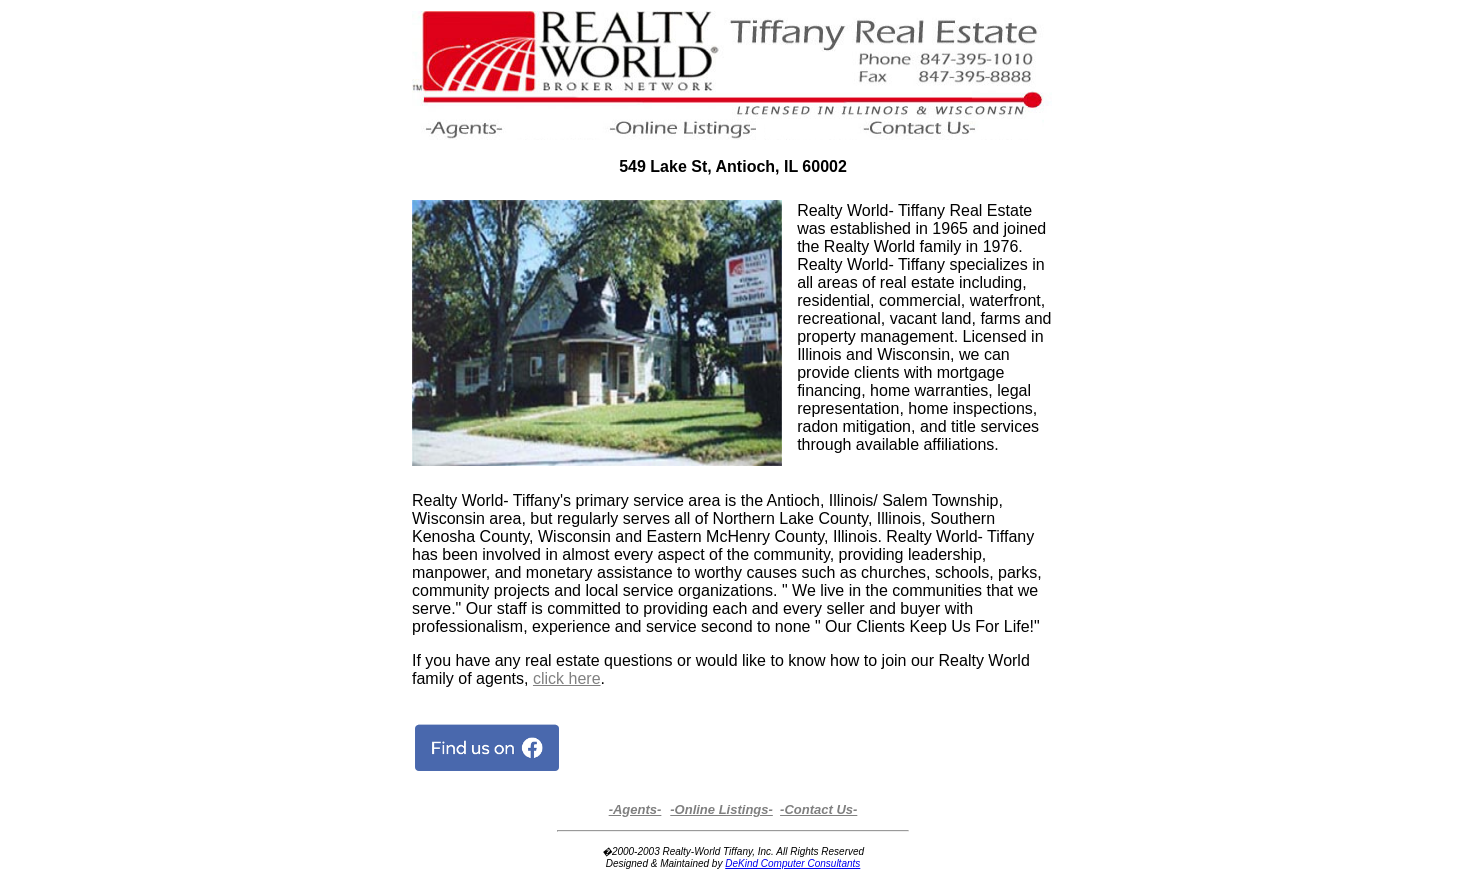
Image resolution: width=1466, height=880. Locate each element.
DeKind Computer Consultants (792, 863)
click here (567, 678)
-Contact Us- (818, 809)
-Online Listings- (721, 809)
